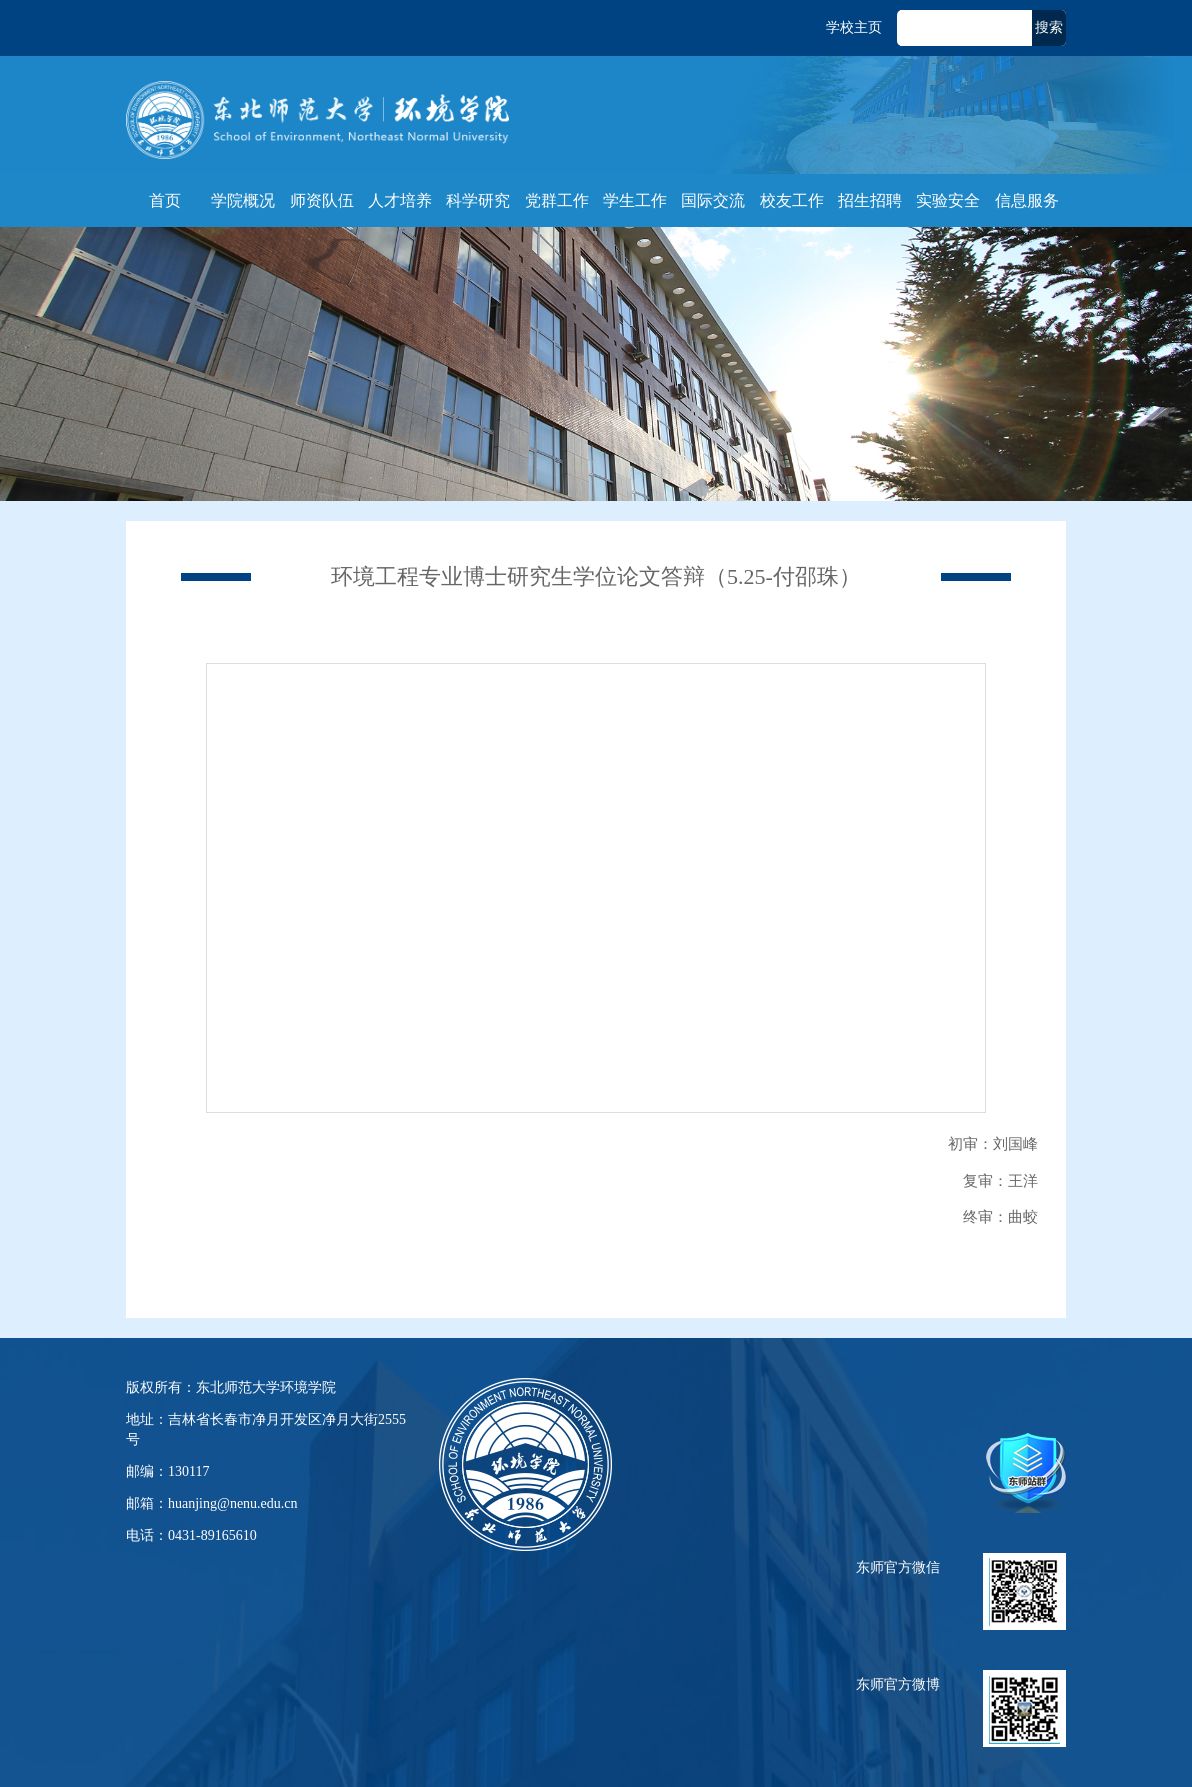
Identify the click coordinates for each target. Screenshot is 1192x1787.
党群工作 (557, 200)
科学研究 (478, 200)
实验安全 (948, 200)
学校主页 (854, 27)
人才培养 (400, 200)
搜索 (1049, 27)
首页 (165, 200)
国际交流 (713, 200)
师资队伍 (322, 200)
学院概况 (243, 200)
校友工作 (792, 200)
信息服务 (1027, 200)
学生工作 (635, 200)
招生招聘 (870, 200)
